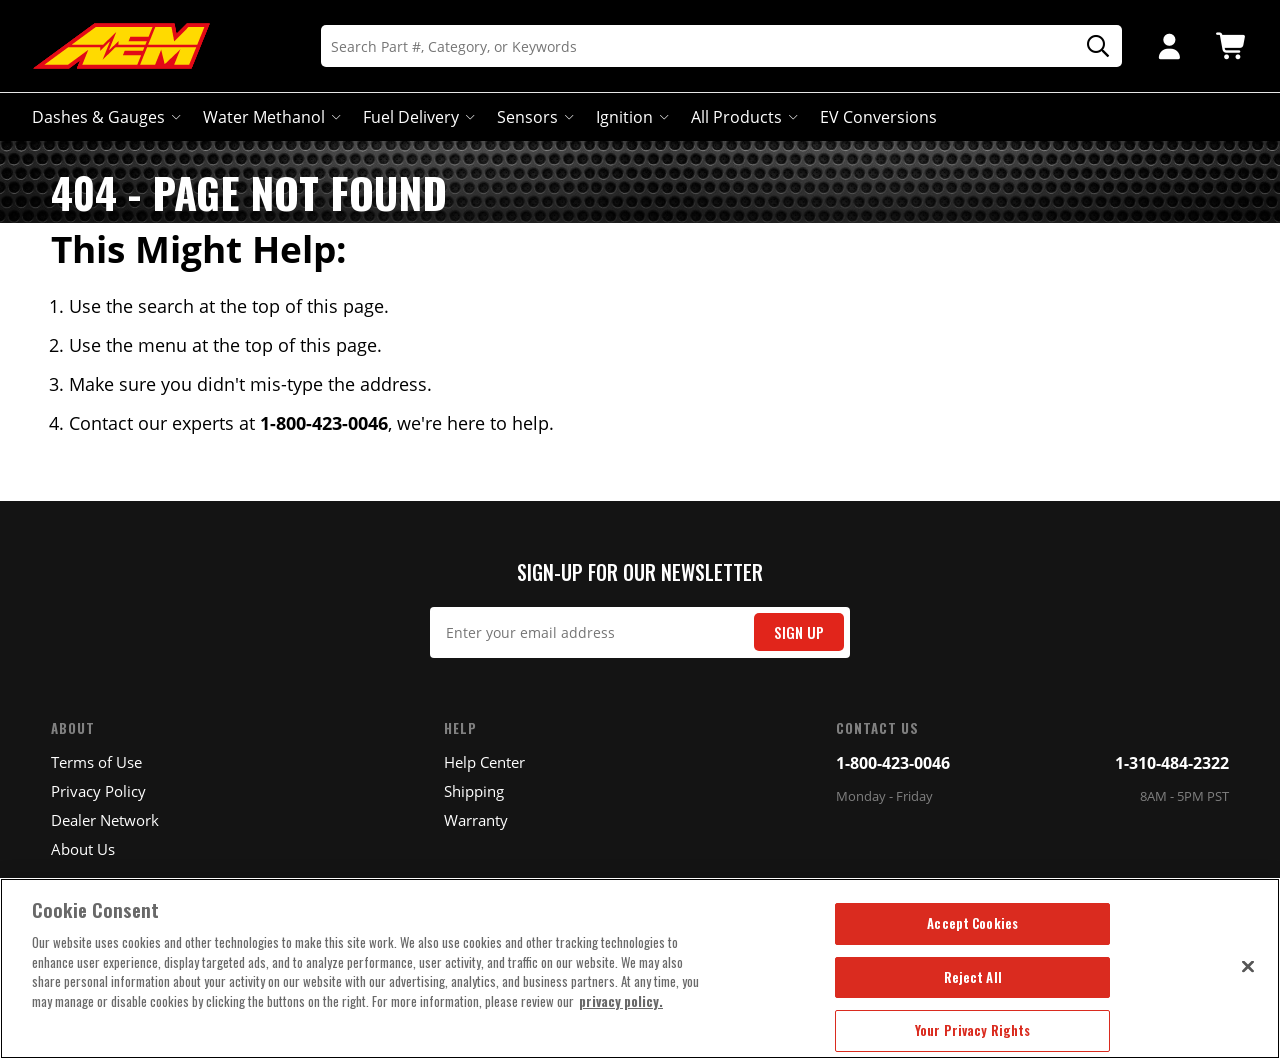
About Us (83, 849)
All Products (742, 117)
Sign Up (799, 632)
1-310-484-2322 (1172, 763)
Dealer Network (105, 820)
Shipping (474, 791)
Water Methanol (270, 117)
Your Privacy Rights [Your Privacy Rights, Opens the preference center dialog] (972, 1030)
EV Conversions (878, 117)
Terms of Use (96, 762)
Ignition (630, 117)
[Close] (1248, 966)
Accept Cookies (972, 923)
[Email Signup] (640, 632)
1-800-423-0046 (893, 763)
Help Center (484, 762)
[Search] (721, 46)
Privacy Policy (98, 791)
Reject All (973, 977)
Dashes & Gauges (104, 117)
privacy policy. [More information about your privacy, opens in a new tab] (621, 1001)
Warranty (476, 820)
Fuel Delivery (417, 117)
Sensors (533, 117)
